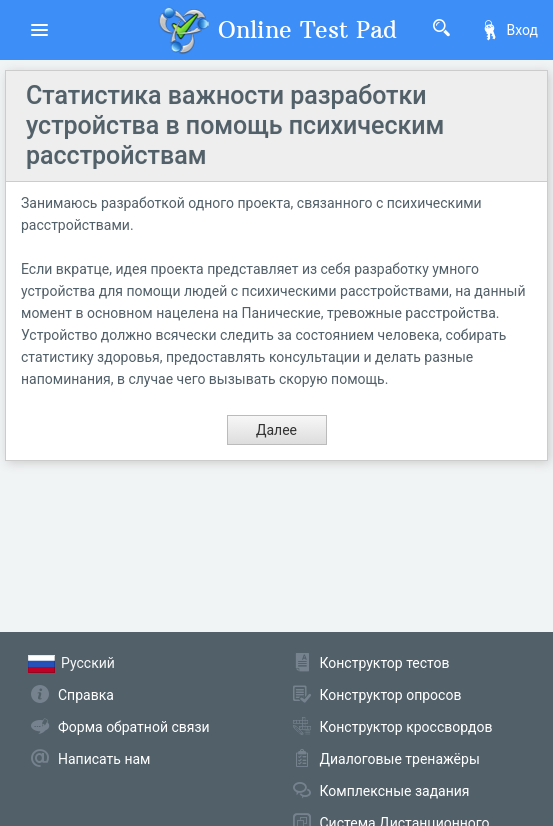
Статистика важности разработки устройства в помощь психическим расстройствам (235, 125)
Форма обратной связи (134, 727)
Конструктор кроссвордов (406, 727)
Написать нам (104, 759)
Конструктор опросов (391, 695)
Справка (86, 695)
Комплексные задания (395, 791)
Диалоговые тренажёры (400, 759)
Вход (509, 30)
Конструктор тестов (385, 663)
